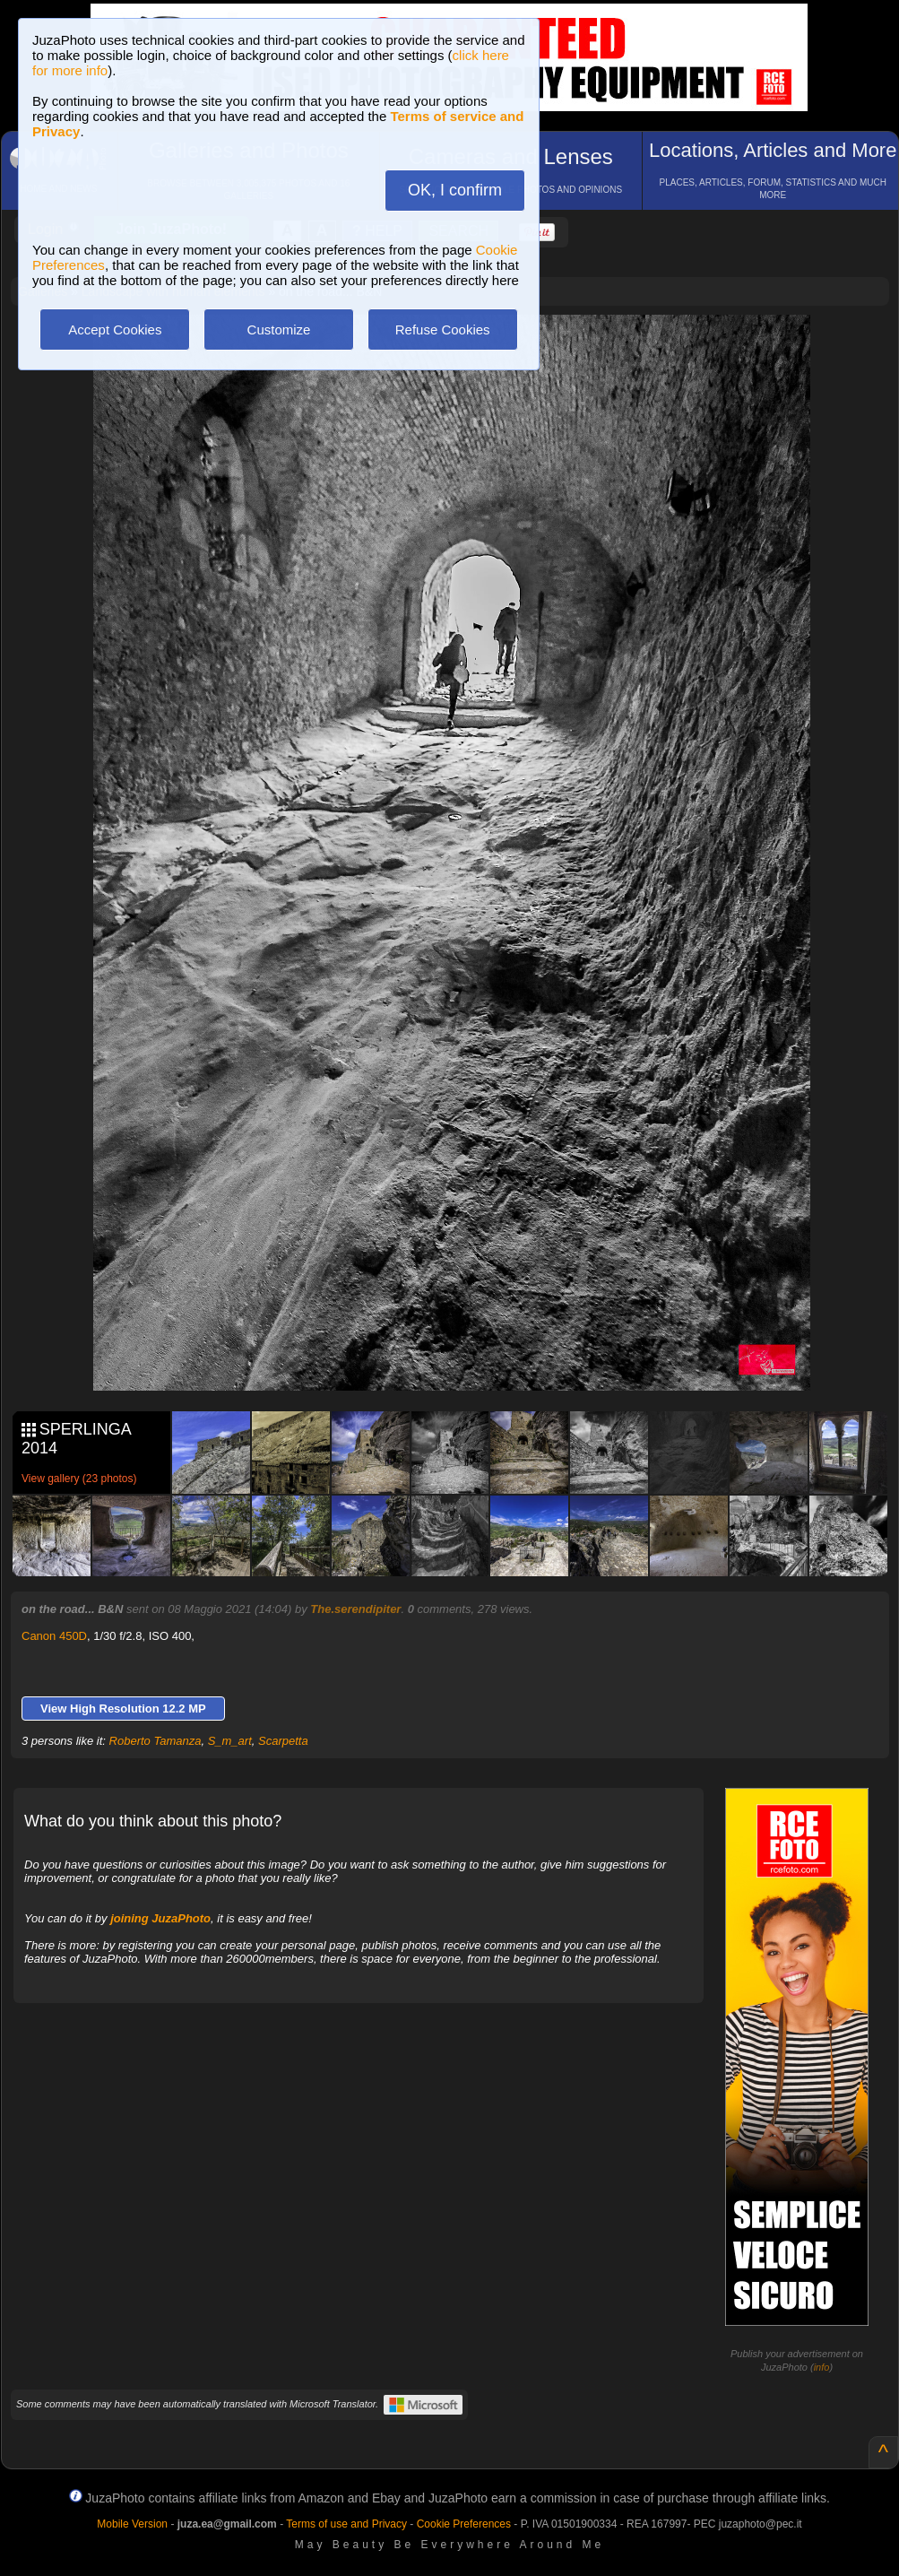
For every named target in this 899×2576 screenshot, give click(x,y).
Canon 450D (54, 1636)
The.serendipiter (355, 1609)
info (822, 2367)
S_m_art (230, 1741)
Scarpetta (283, 1741)
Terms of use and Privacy (346, 2524)
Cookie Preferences (464, 2524)
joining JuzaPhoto (160, 1918)
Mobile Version (132, 2524)
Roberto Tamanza (155, 1741)
